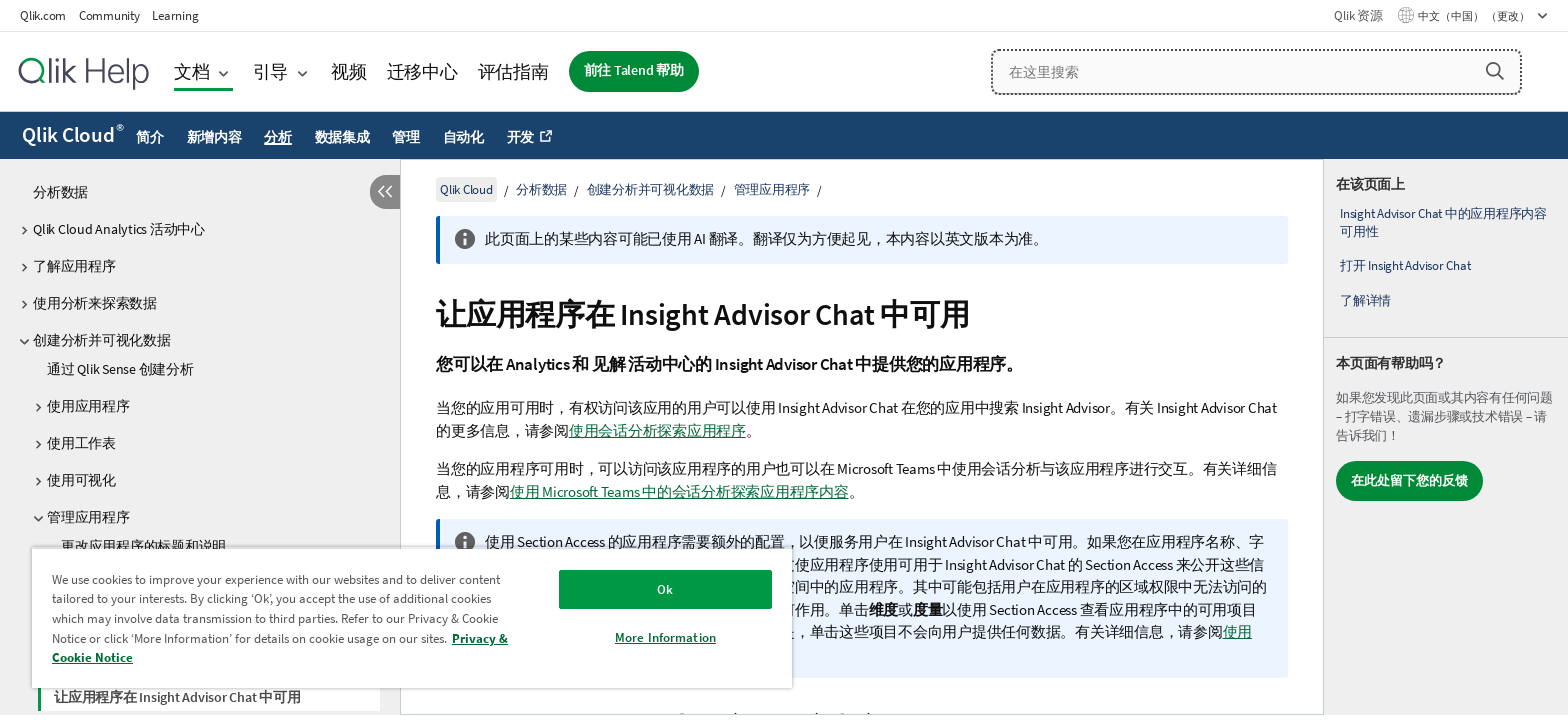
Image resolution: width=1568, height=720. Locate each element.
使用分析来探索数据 (95, 303)
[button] (1495, 71)
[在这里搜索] (1256, 72)
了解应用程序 (74, 266)
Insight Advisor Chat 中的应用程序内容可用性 (1443, 222)
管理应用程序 (88, 517)
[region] (412, 617)
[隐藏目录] (385, 192)
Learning (175, 15)
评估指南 (513, 71)
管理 (406, 137)
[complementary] (1446, 437)
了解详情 (1365, 300)
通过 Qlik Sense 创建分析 (120, 369)
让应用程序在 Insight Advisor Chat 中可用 (177, 697)
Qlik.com (43, 15)
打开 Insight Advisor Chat (1405, 265)
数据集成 (342, 137)
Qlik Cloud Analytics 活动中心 (119, 229)
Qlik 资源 (1358, 15)
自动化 (463, 137)
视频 (349, 71)
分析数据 (60, 192)
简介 (150, 137)
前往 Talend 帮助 (634, 70)
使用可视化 (81, 480)
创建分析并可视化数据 (102, 340)
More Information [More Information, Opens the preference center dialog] (665, 637)
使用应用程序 (88, 406)
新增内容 (214, 137)
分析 (278, 137)
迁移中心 (422, 71)
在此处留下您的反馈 (1409, 480)
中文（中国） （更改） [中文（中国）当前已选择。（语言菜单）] (1475, 16)
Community (109, 15)
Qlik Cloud (73, 135)
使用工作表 (81, 443)
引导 (271, 71)
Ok (665, 589)
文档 (192, 71)
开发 (521, 137)
